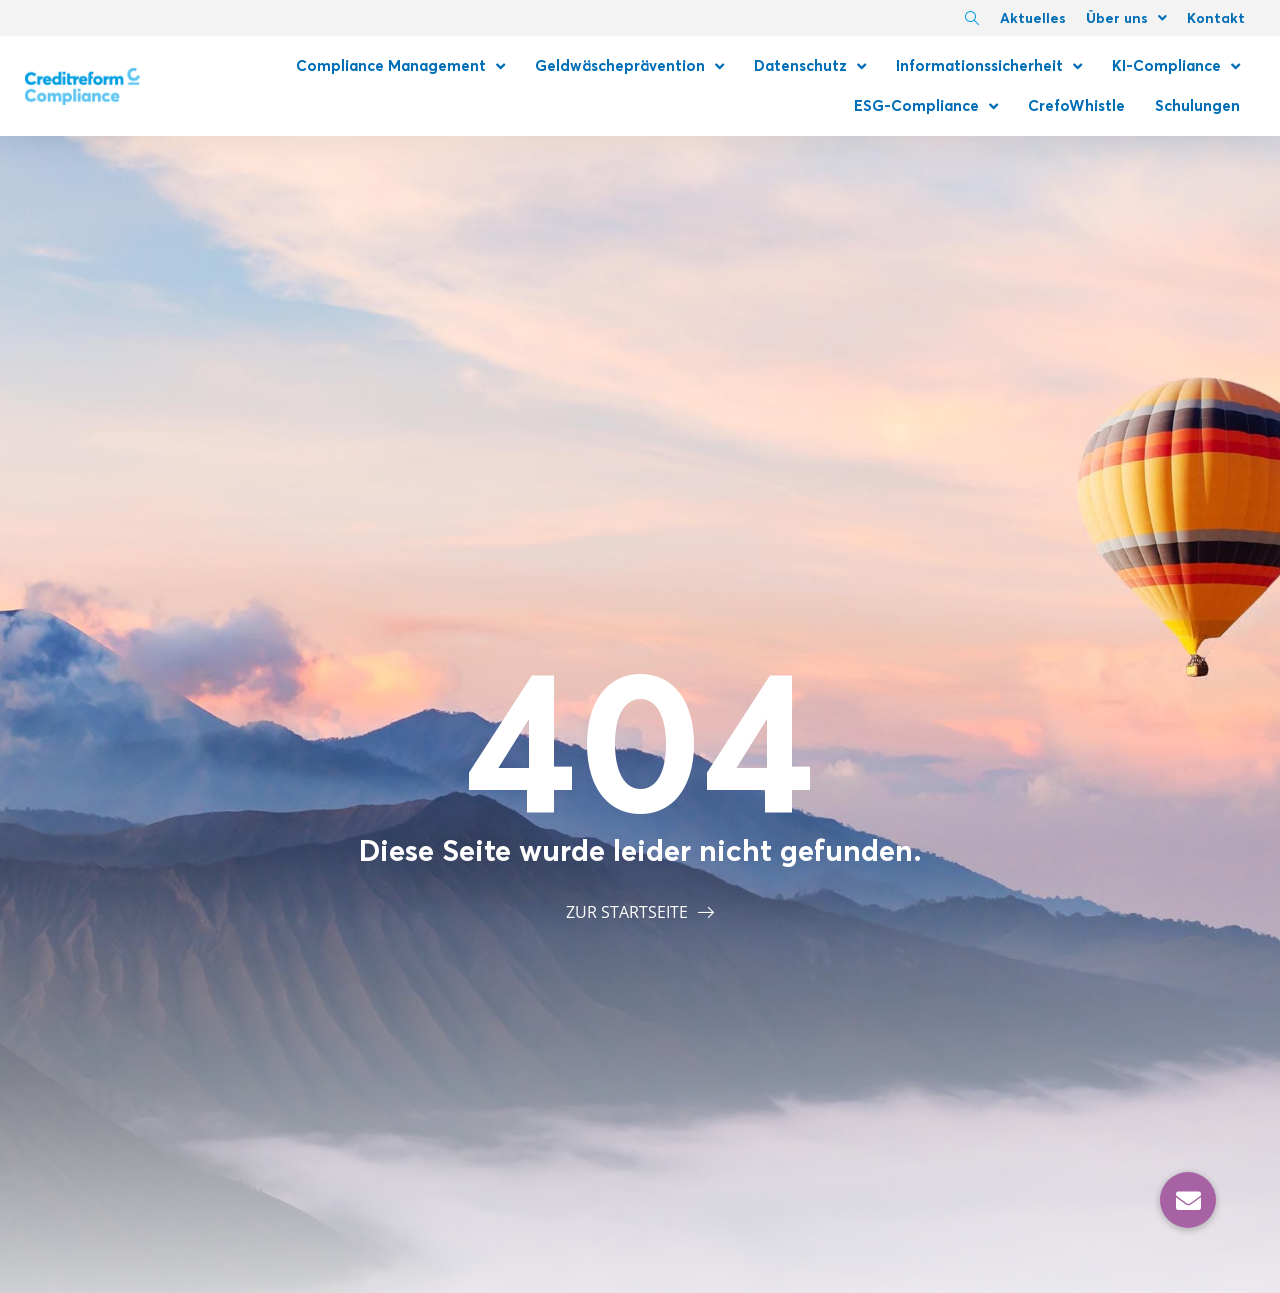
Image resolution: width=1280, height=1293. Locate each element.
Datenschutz (810, 66)
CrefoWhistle (1076, 105)
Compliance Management (400, 66)
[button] (1188, 1200)
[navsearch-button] (972, 20)
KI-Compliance (1176, 66)
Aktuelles (1033, 18)
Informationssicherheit (989, 66)
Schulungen (1197, 105)
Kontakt (1216, 18)
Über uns (1126, 18)
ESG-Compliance (926, 106)
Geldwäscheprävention (629, 66)
